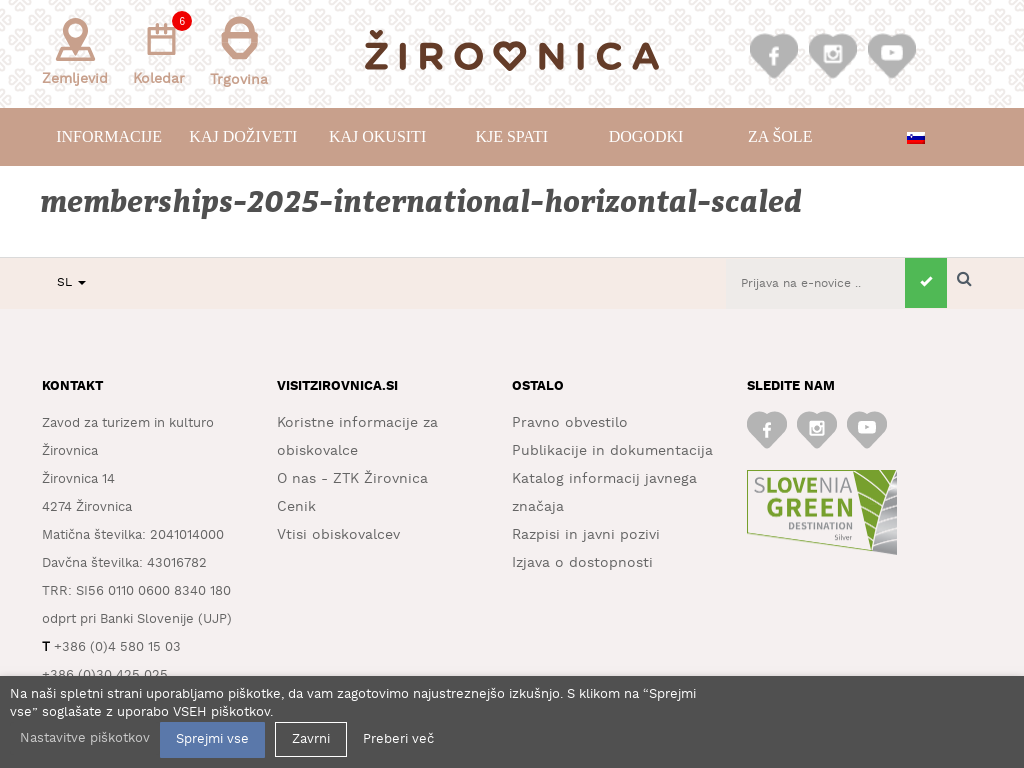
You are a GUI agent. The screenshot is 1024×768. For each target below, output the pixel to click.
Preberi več (398, 739)
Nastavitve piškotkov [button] (85, 738)
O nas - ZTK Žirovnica (352, 479)
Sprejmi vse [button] (212, 739)
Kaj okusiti (377, 136)
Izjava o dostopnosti (582, 563)
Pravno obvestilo (570, 423)
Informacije (109, 136)
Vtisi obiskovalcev (338, 535)
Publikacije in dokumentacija (612, 451)
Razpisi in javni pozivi (586, 535)
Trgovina (239, 51)
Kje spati (511, 136)
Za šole (780, 136)
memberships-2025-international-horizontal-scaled (423, 202)
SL (71, 282)
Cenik (296, 507)
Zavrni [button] (311, 739)
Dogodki (646, 136)
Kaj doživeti (243, 136)
